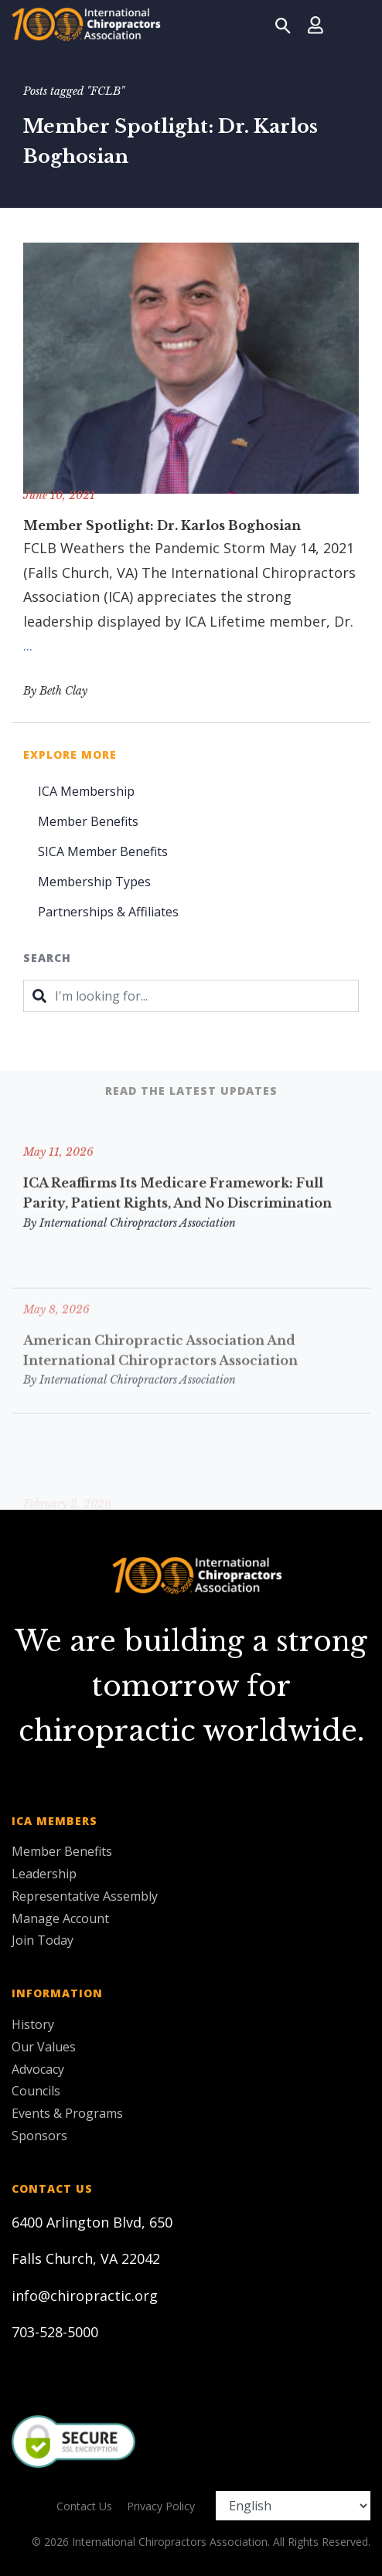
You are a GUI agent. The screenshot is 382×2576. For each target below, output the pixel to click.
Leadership (44, 1873)
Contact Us (84, 2506)
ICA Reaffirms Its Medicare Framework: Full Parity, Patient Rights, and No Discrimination (177, 1217)
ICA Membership (86, 791)
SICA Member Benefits (103, 851)
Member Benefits (88, 821)
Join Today (42, 1940)
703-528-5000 (55, 2332)
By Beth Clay (55, 691)
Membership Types (94, 881)
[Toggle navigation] (351, 24)
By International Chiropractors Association (129, 1246)
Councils (36, 2090)
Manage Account (60, 1918)
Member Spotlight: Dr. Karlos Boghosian (162, 525)
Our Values (44, 2046)
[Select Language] (293, 2505)
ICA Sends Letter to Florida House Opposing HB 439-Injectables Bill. (188, 1435)
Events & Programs (67, 2113)
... (27, 645)
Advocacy (38, 2069)
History (33, 2024)
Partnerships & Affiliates (108, 911)
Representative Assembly (85, 1896)
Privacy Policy (161, 2506)
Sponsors (39, 2135)
